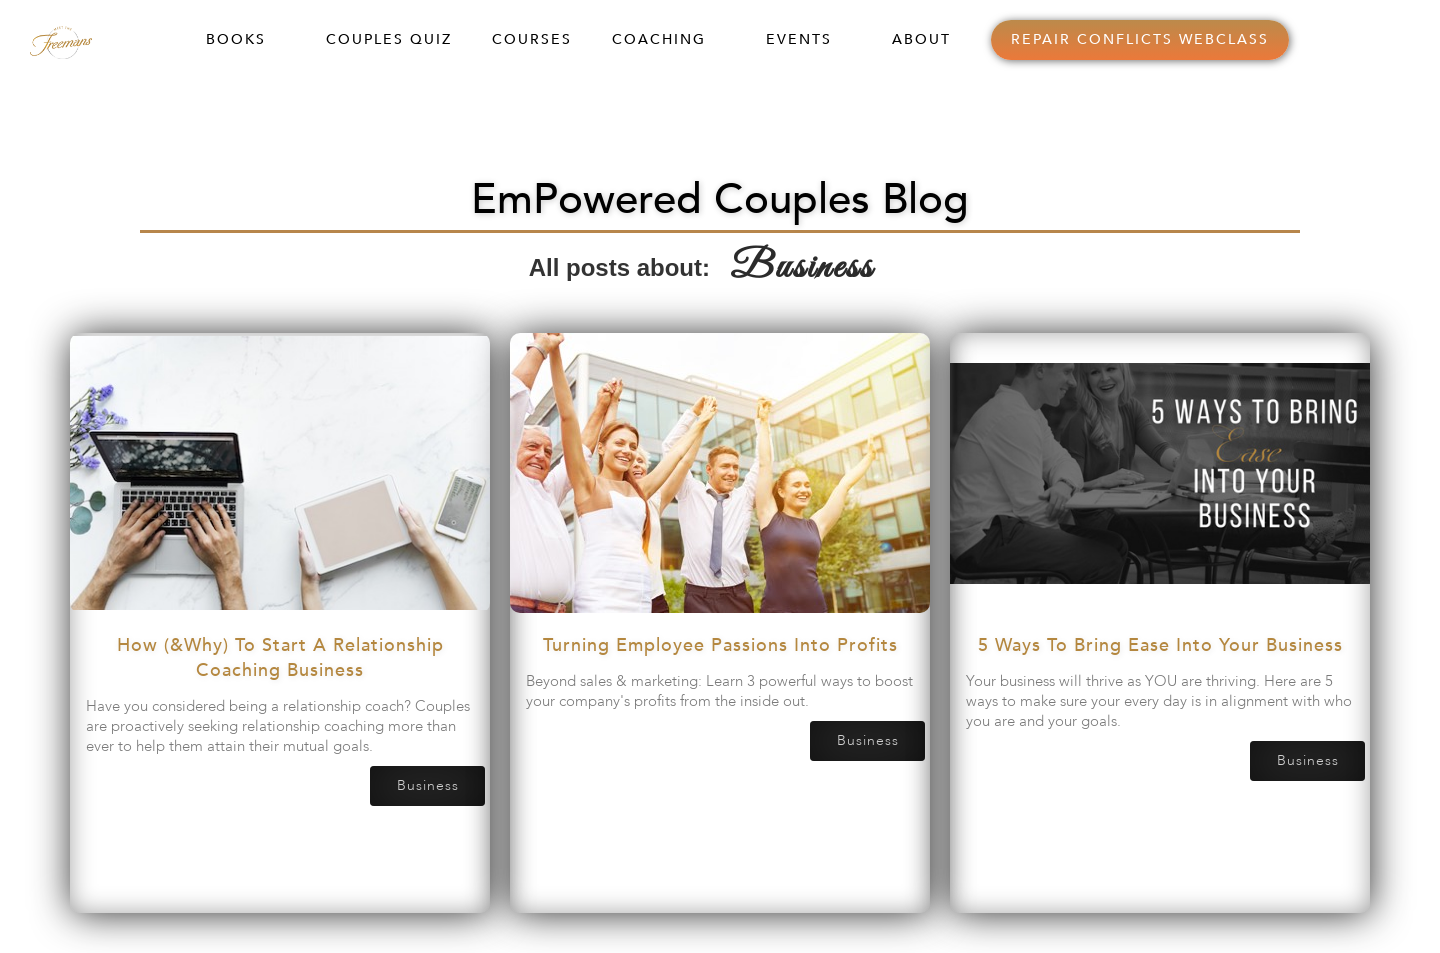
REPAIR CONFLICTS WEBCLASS (1140, 39)
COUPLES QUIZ (389, 39)
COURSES (532, 39)
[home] (81, 39)
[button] (246, 40)
